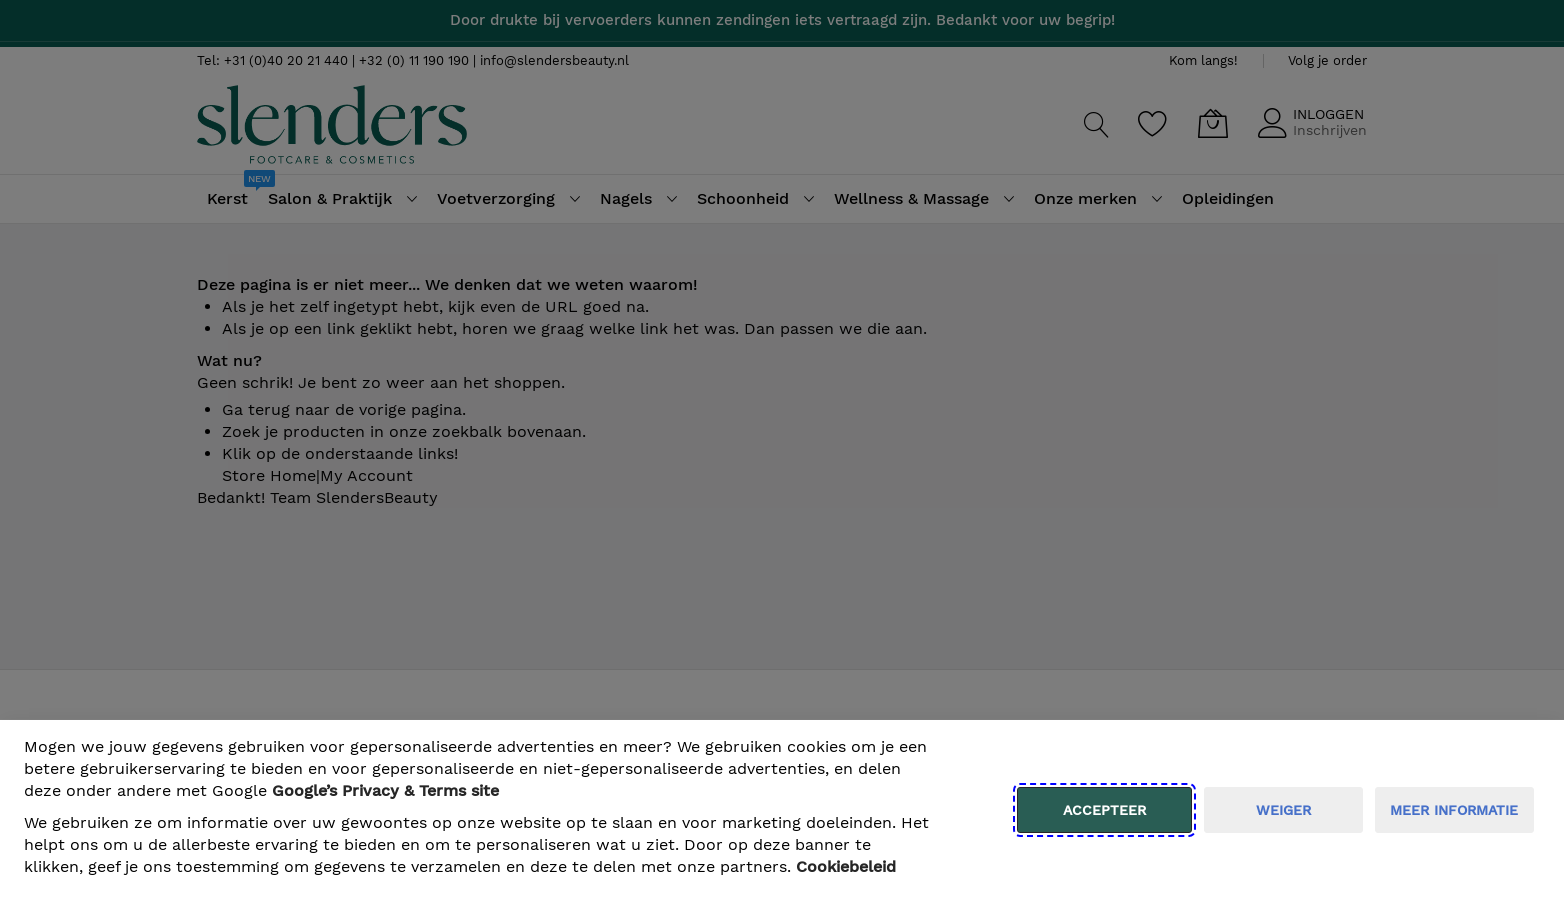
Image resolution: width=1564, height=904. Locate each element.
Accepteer (1104, 810)
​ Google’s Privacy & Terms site (385, 790)
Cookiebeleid (846, 866)
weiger (1283, 810)
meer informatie (1454, 810)
